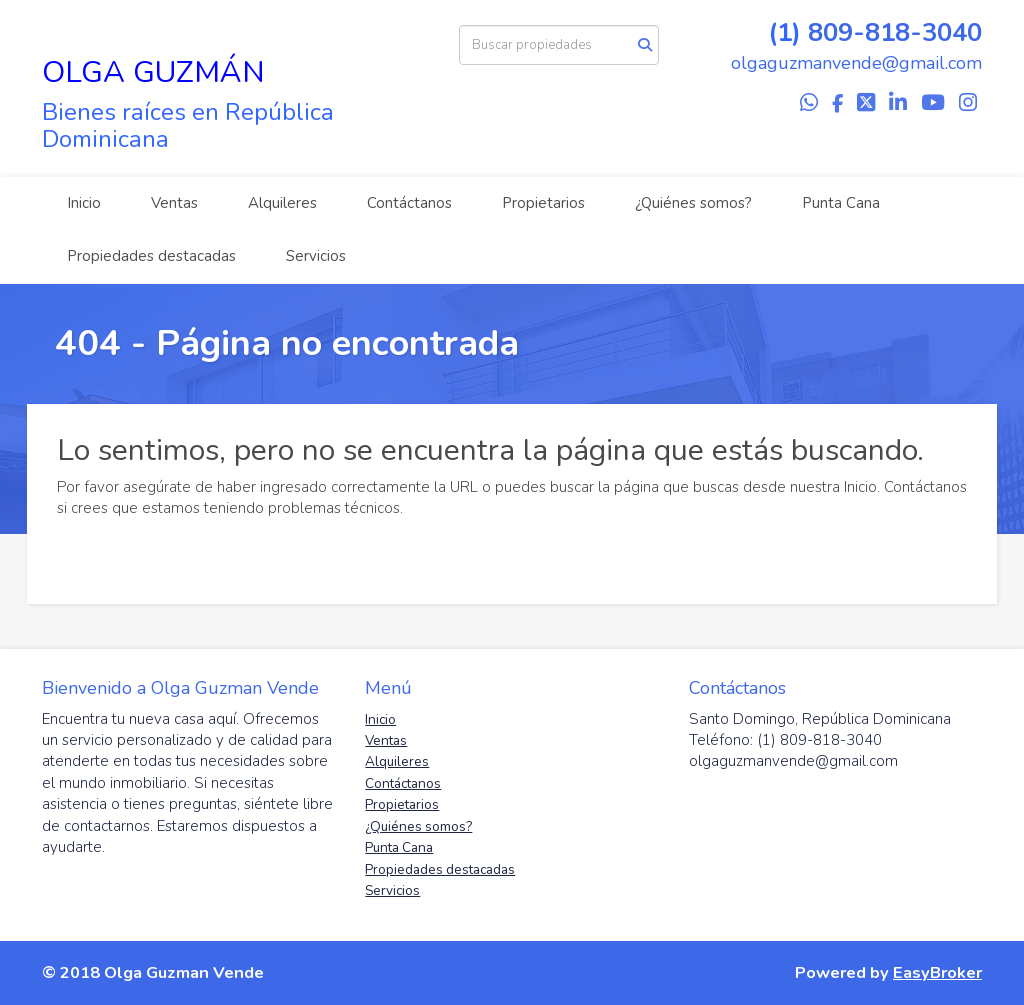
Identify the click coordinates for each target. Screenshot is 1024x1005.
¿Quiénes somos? (693, 203)
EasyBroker (937, 972)
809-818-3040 (895, 32)
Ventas (174, 203)
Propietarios (543, 203)
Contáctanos (409, 203)
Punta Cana (841, 203)
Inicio (84, 203)
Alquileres (282, 203)
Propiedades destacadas (151, 256)
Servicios (316, 256)
